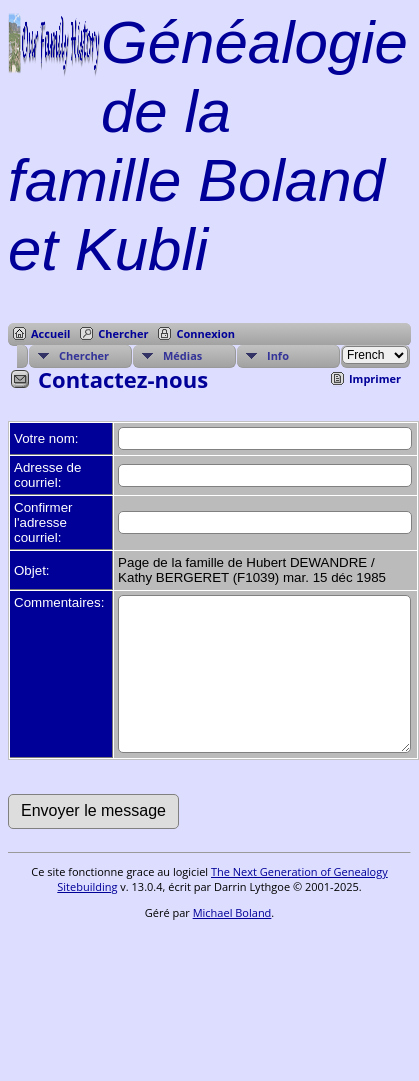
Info (278, 355)
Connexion (205, 333)
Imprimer (375, 378)
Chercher (123, 333)
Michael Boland (232, 942)
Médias (182, 355)
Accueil (50, 333)
